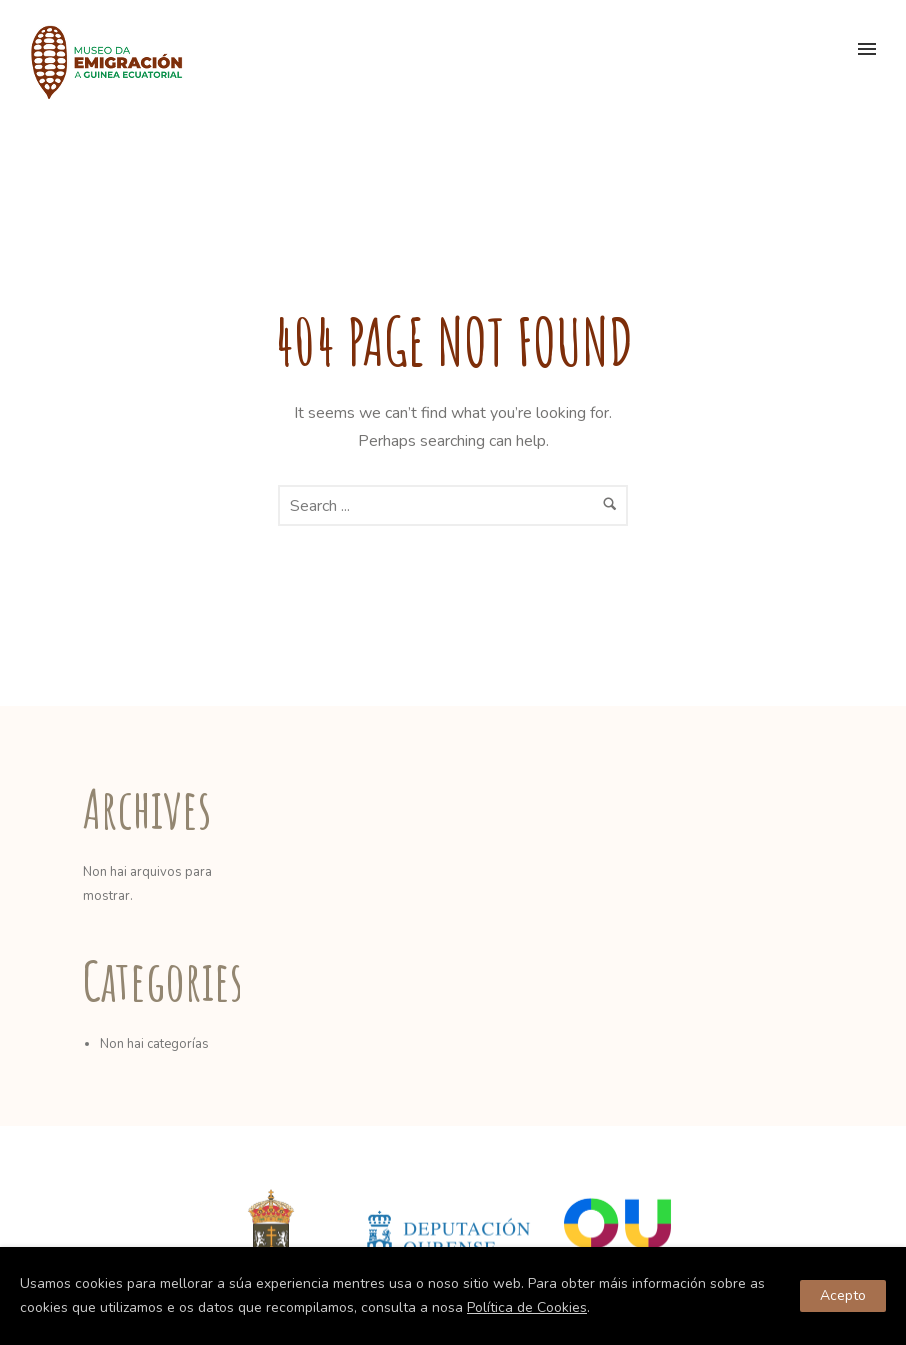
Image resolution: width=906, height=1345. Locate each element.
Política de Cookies (527, 1307)
